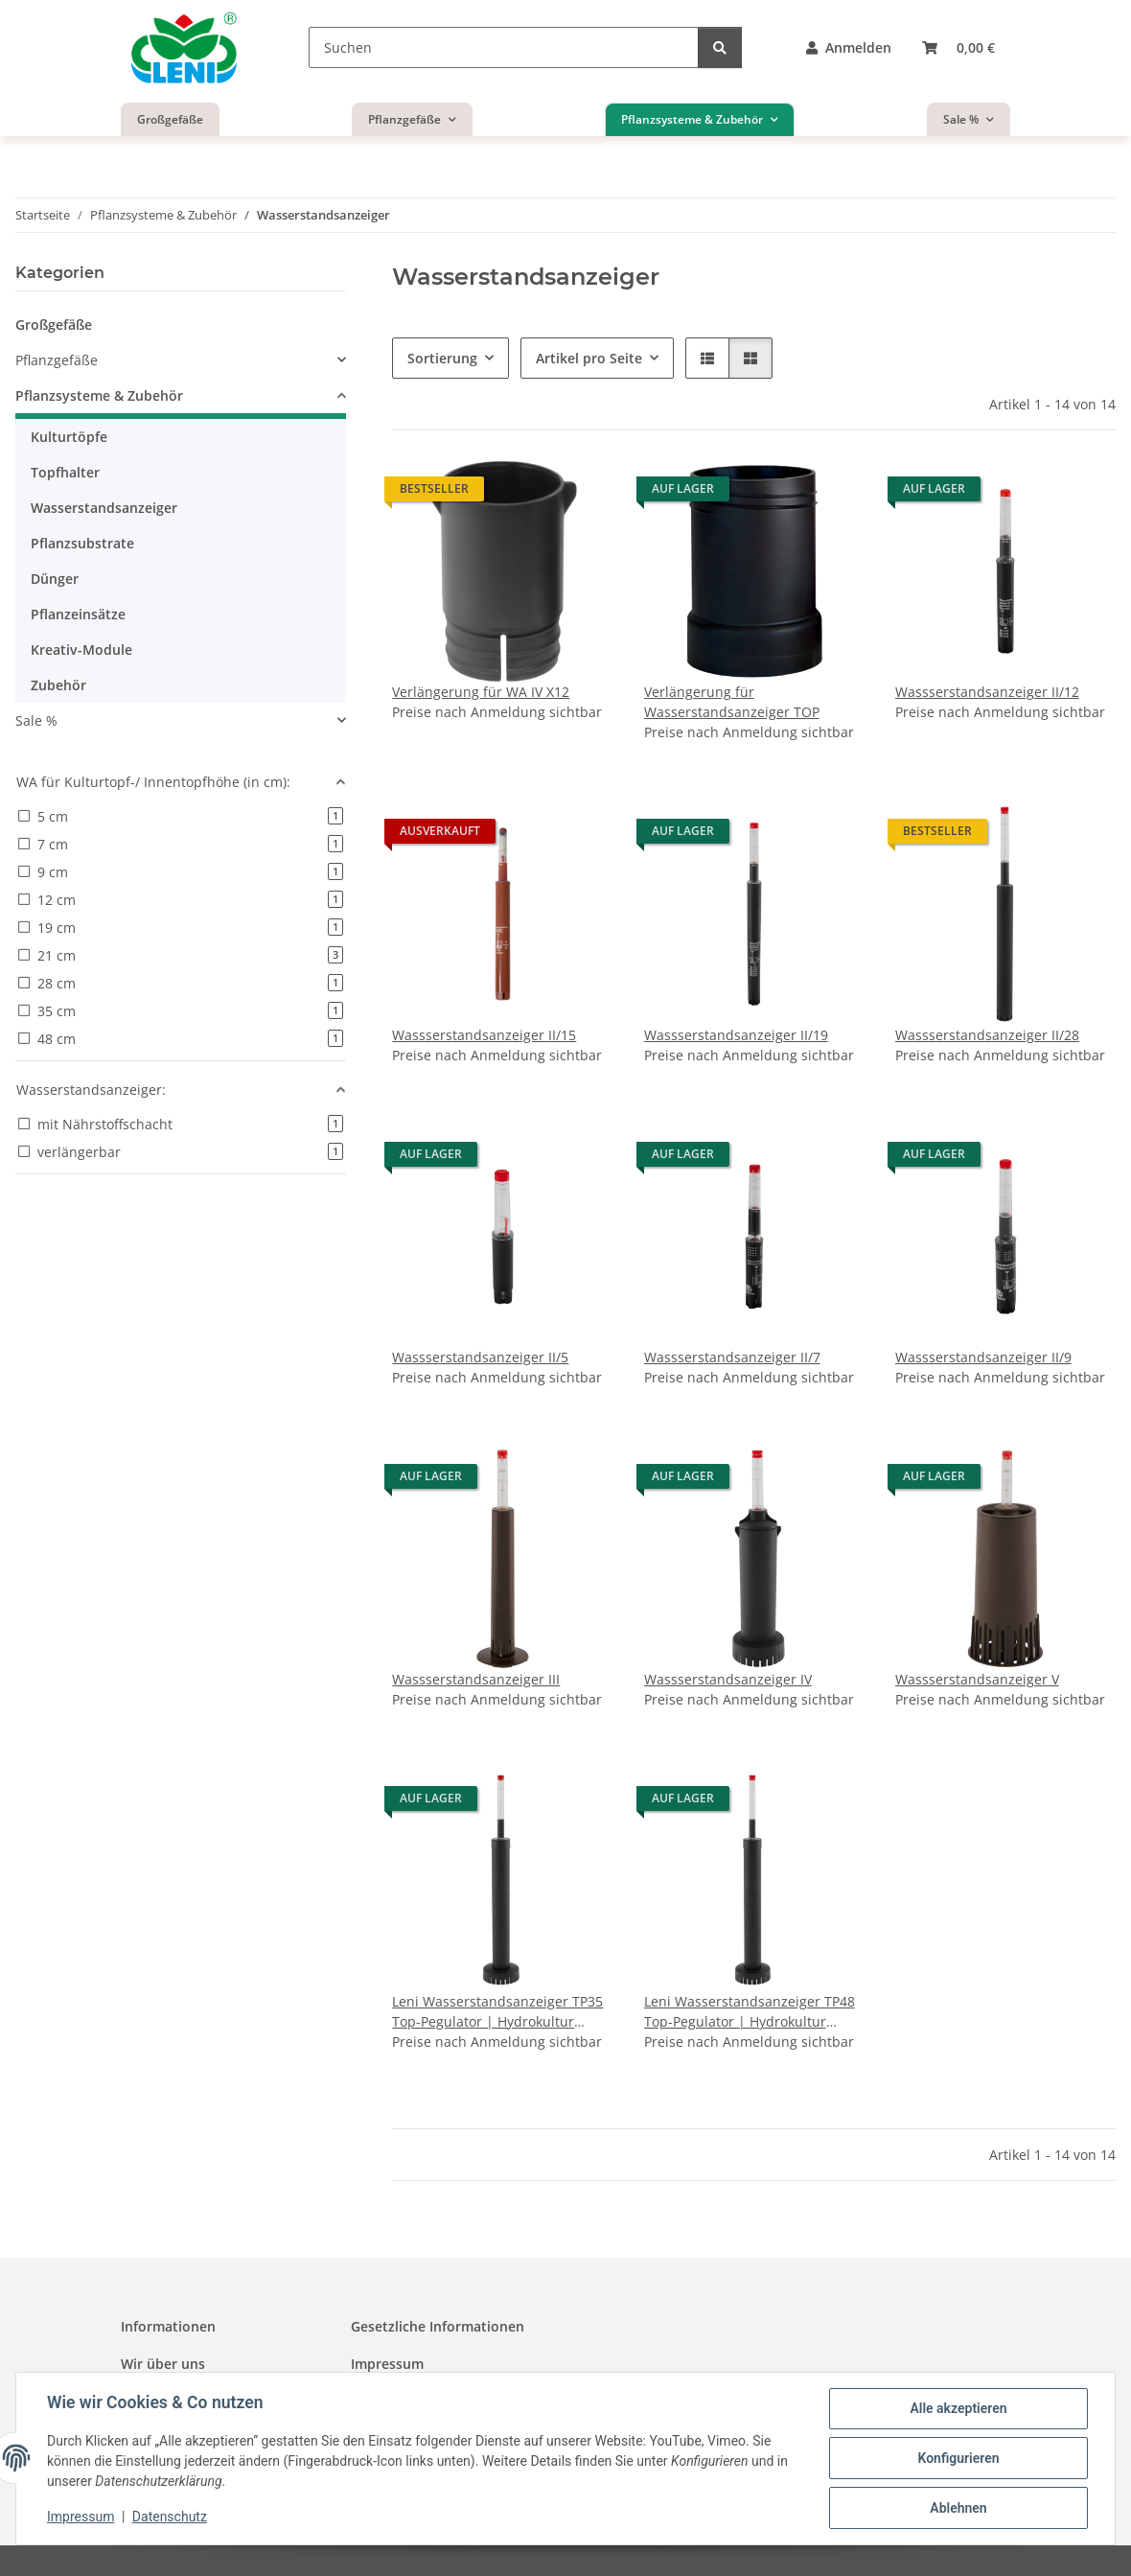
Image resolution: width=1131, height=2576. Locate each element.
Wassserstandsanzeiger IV (728, 1679)
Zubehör (58, 685)
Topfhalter (65, 472)
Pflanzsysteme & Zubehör (99, 395)
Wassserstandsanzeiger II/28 (987, 1035)
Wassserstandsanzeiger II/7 (732, 1357)
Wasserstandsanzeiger (104, 508)
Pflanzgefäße (56, 360)
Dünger (55, 578)
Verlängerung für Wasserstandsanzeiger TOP (731, 702)
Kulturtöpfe (69, 437)
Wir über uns (163, 2364)
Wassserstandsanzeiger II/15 (484, 1035)
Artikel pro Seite (589, 358)
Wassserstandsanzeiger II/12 (987, 692)
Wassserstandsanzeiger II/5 (480, 1357)
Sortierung (442, 358)
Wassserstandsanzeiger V (977, 1679)
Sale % (36, 720)
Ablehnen (958, 2508)
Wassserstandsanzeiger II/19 (736, 1035)
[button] (849, 47)
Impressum (80, 2516)
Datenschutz (169, 2516)
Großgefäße (53, 324)
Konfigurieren (958, 2458)
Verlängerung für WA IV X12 (480, 692)
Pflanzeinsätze (78, 614)
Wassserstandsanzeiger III (476, 1679)
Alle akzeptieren (958, 2408)
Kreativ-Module (81, 649)
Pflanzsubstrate (82, 543)
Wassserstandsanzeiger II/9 (983, 1357)
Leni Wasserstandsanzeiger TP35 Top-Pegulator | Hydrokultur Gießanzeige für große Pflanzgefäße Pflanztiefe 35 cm (497, 2011)
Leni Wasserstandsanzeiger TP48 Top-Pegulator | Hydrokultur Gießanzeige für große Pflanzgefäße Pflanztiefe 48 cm (749, 2011)
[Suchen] (504, 47)
